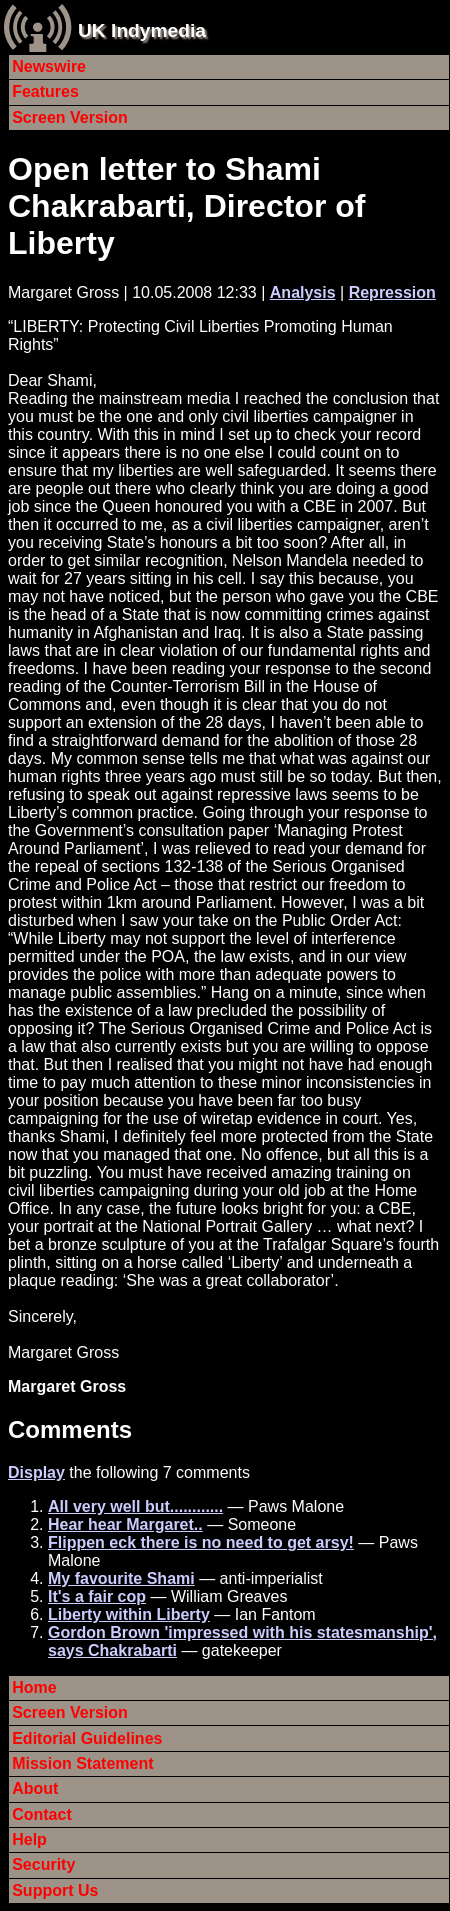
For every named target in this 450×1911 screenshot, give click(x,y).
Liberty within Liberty (129, 1614)
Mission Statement (82, 1763)
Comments (70, 1429)
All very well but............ (135, 1506)
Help (29, 1839)
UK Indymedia (142, 30)
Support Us (55, 1890)
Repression (392, 292)
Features (45, 91)
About (35, 1788)
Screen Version (70, 117)
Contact (42, 1814)
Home (34, 1687)
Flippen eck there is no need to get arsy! (201, 1542)
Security (43, 1864)
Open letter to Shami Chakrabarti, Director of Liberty (186, 206)
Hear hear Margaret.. (125, 1524)
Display (36, 1472)
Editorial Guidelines (87, 1738)
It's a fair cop (97, 1596)
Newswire (49, 66)
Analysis (303, 292)
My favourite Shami (121, 1578)
